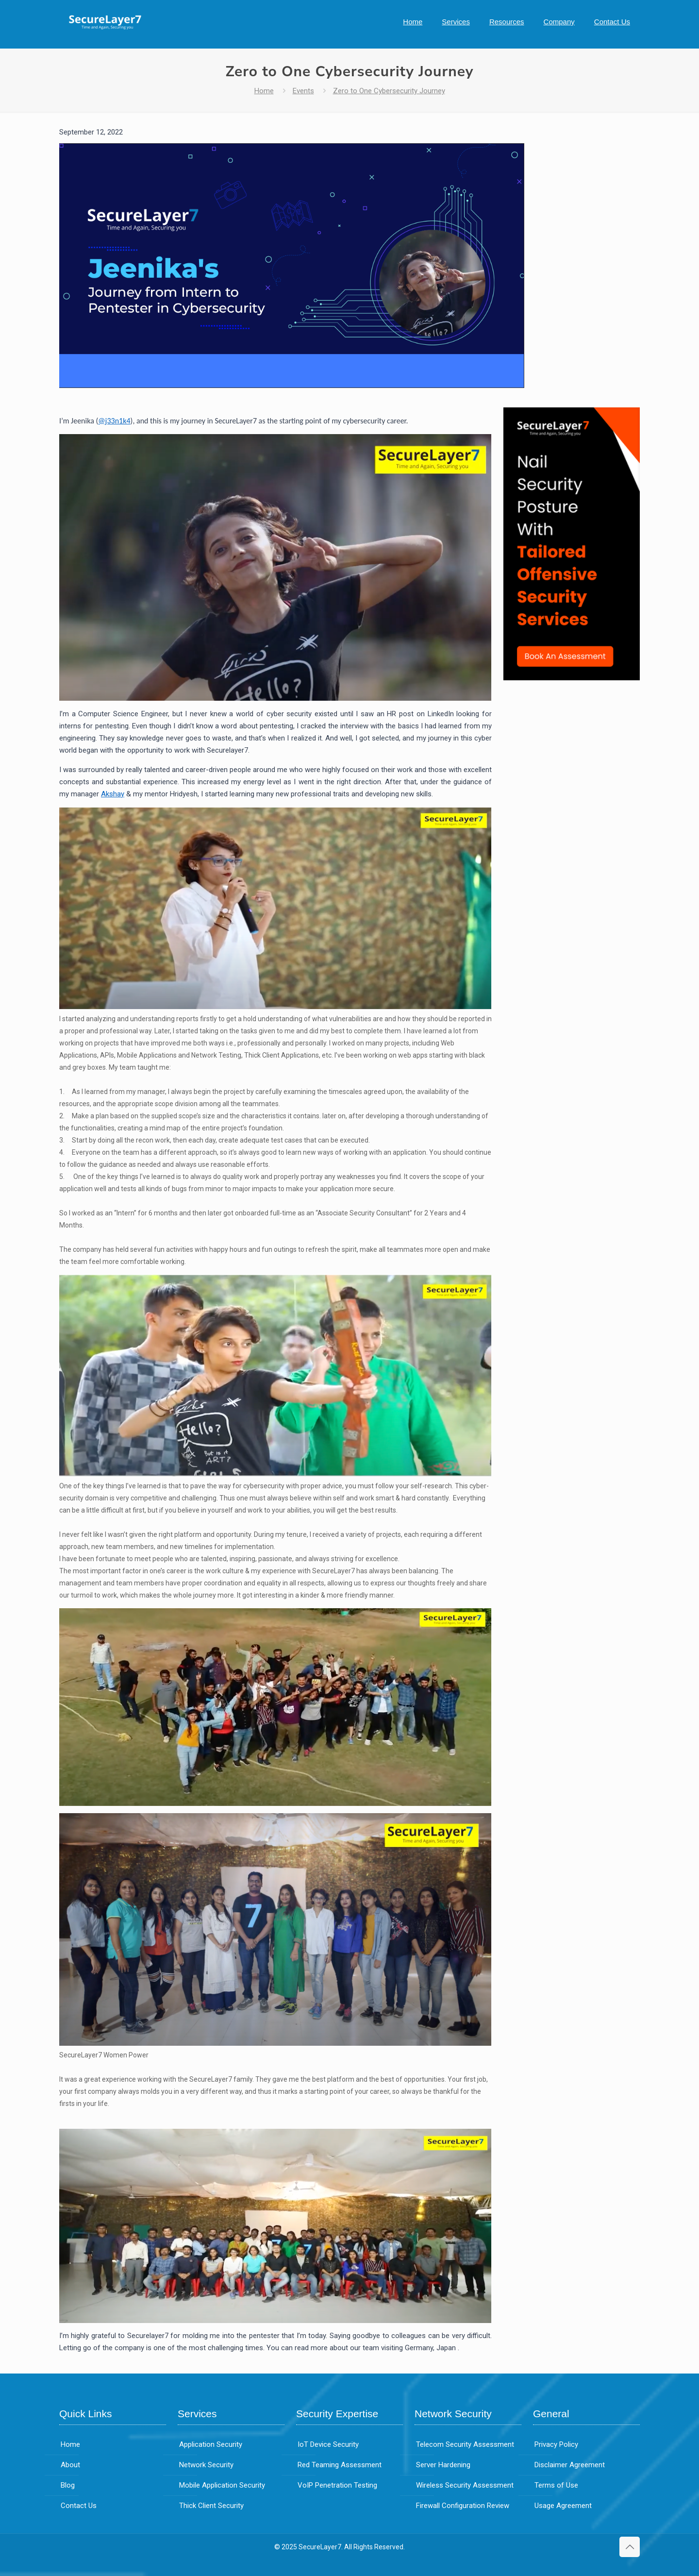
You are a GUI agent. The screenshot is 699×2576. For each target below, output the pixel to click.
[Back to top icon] (629, 2547)
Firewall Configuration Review (462, 2505)
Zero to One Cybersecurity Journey (389, 90)
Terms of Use (556, 2485)
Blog (68, 2485)
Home (264, 90)
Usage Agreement (563, 2505)
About (70, 2464)
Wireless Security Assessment (465, 2485)
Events (303, 90)
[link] (571, 543)
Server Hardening (443, 2464)
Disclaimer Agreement (569, 2464)
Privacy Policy (556, 2444)
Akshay (112, 794)
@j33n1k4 (114, 420)
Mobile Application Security (222, 2485)
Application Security (210, 2444)
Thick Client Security (211, 2505)
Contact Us (79, 2505)
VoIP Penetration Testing (337, 2485)
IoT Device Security (328, 2444)
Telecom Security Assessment (465, 2444)
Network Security (206, 2464)
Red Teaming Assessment (340, 2464)
